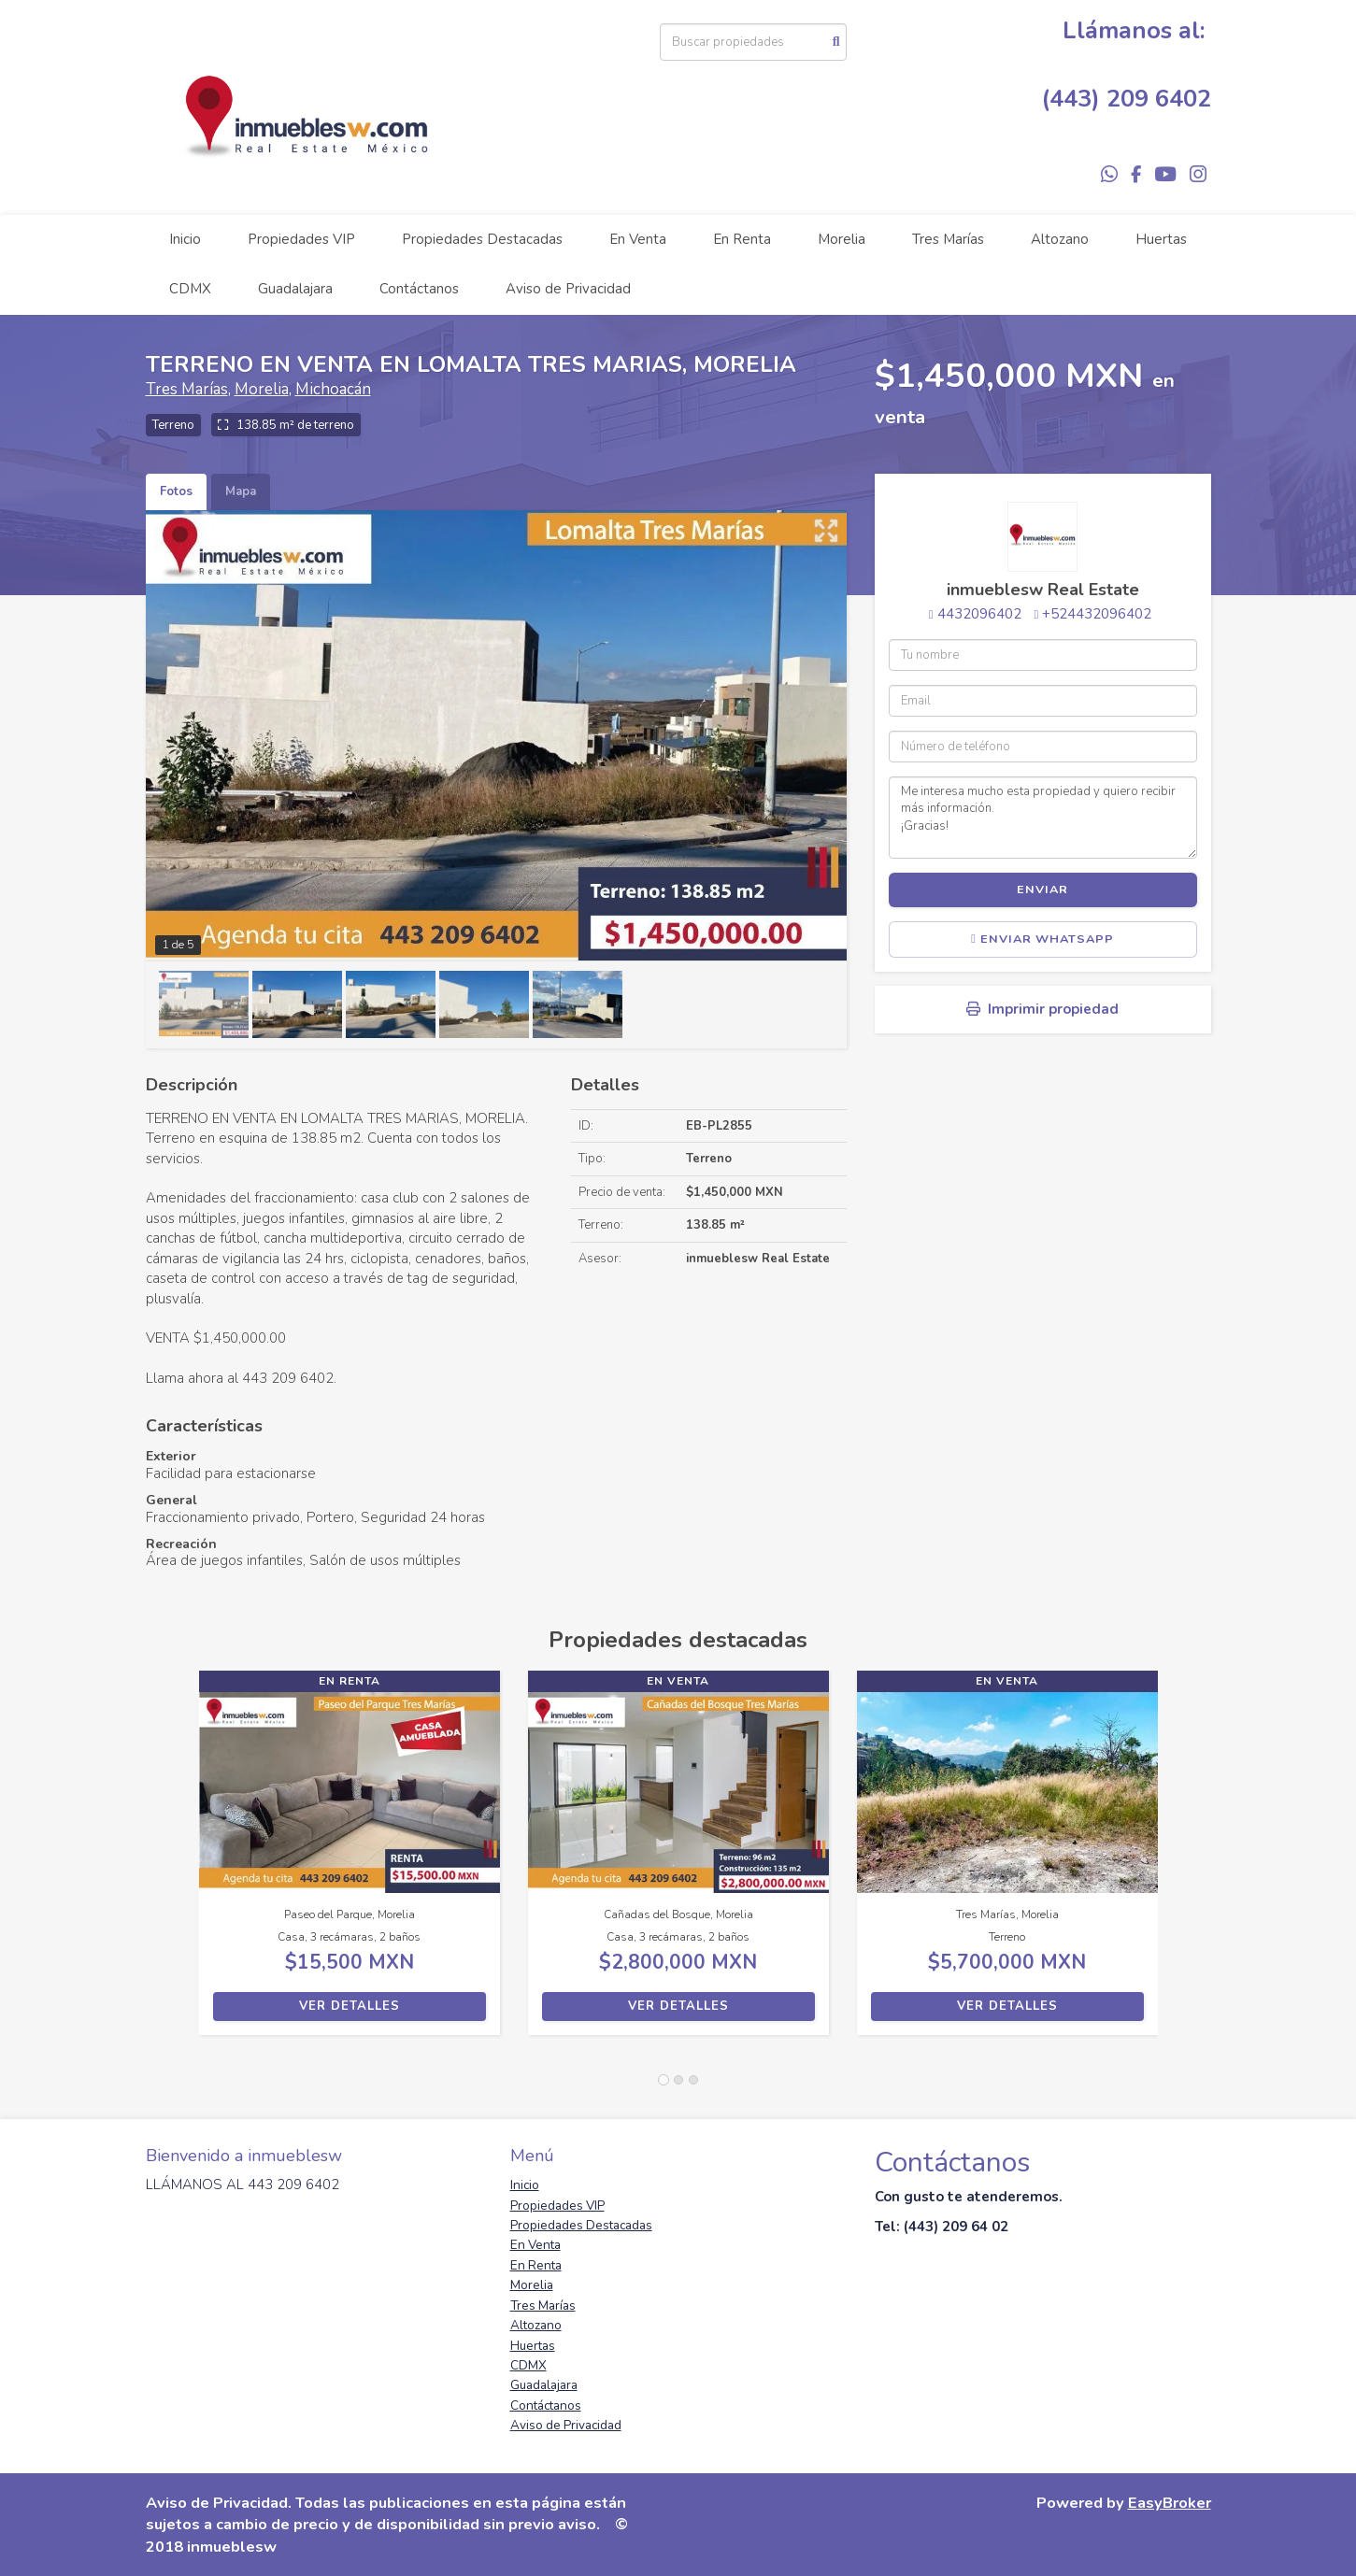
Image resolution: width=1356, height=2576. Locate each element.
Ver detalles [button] (349, 2006)
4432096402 (979, 614)
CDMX (190, 288)
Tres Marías (948, 239)
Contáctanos (419, 288)
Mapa (240, 491)
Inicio (185, 239)
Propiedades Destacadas (482, 239)
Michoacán (333, 389)
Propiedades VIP (301, 239)
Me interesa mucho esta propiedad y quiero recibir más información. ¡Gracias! (1043, 817)
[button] (172, 1862)
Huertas (1161, 239)
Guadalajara (295, 288)
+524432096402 (1096, 614)
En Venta (637, 239)
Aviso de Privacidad (568, 288)
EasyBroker (1169, 2502)
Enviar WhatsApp (1042, 939)
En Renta (742, 239)
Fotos (176, 491)
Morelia (841, 239)
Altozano (1060, 239)
